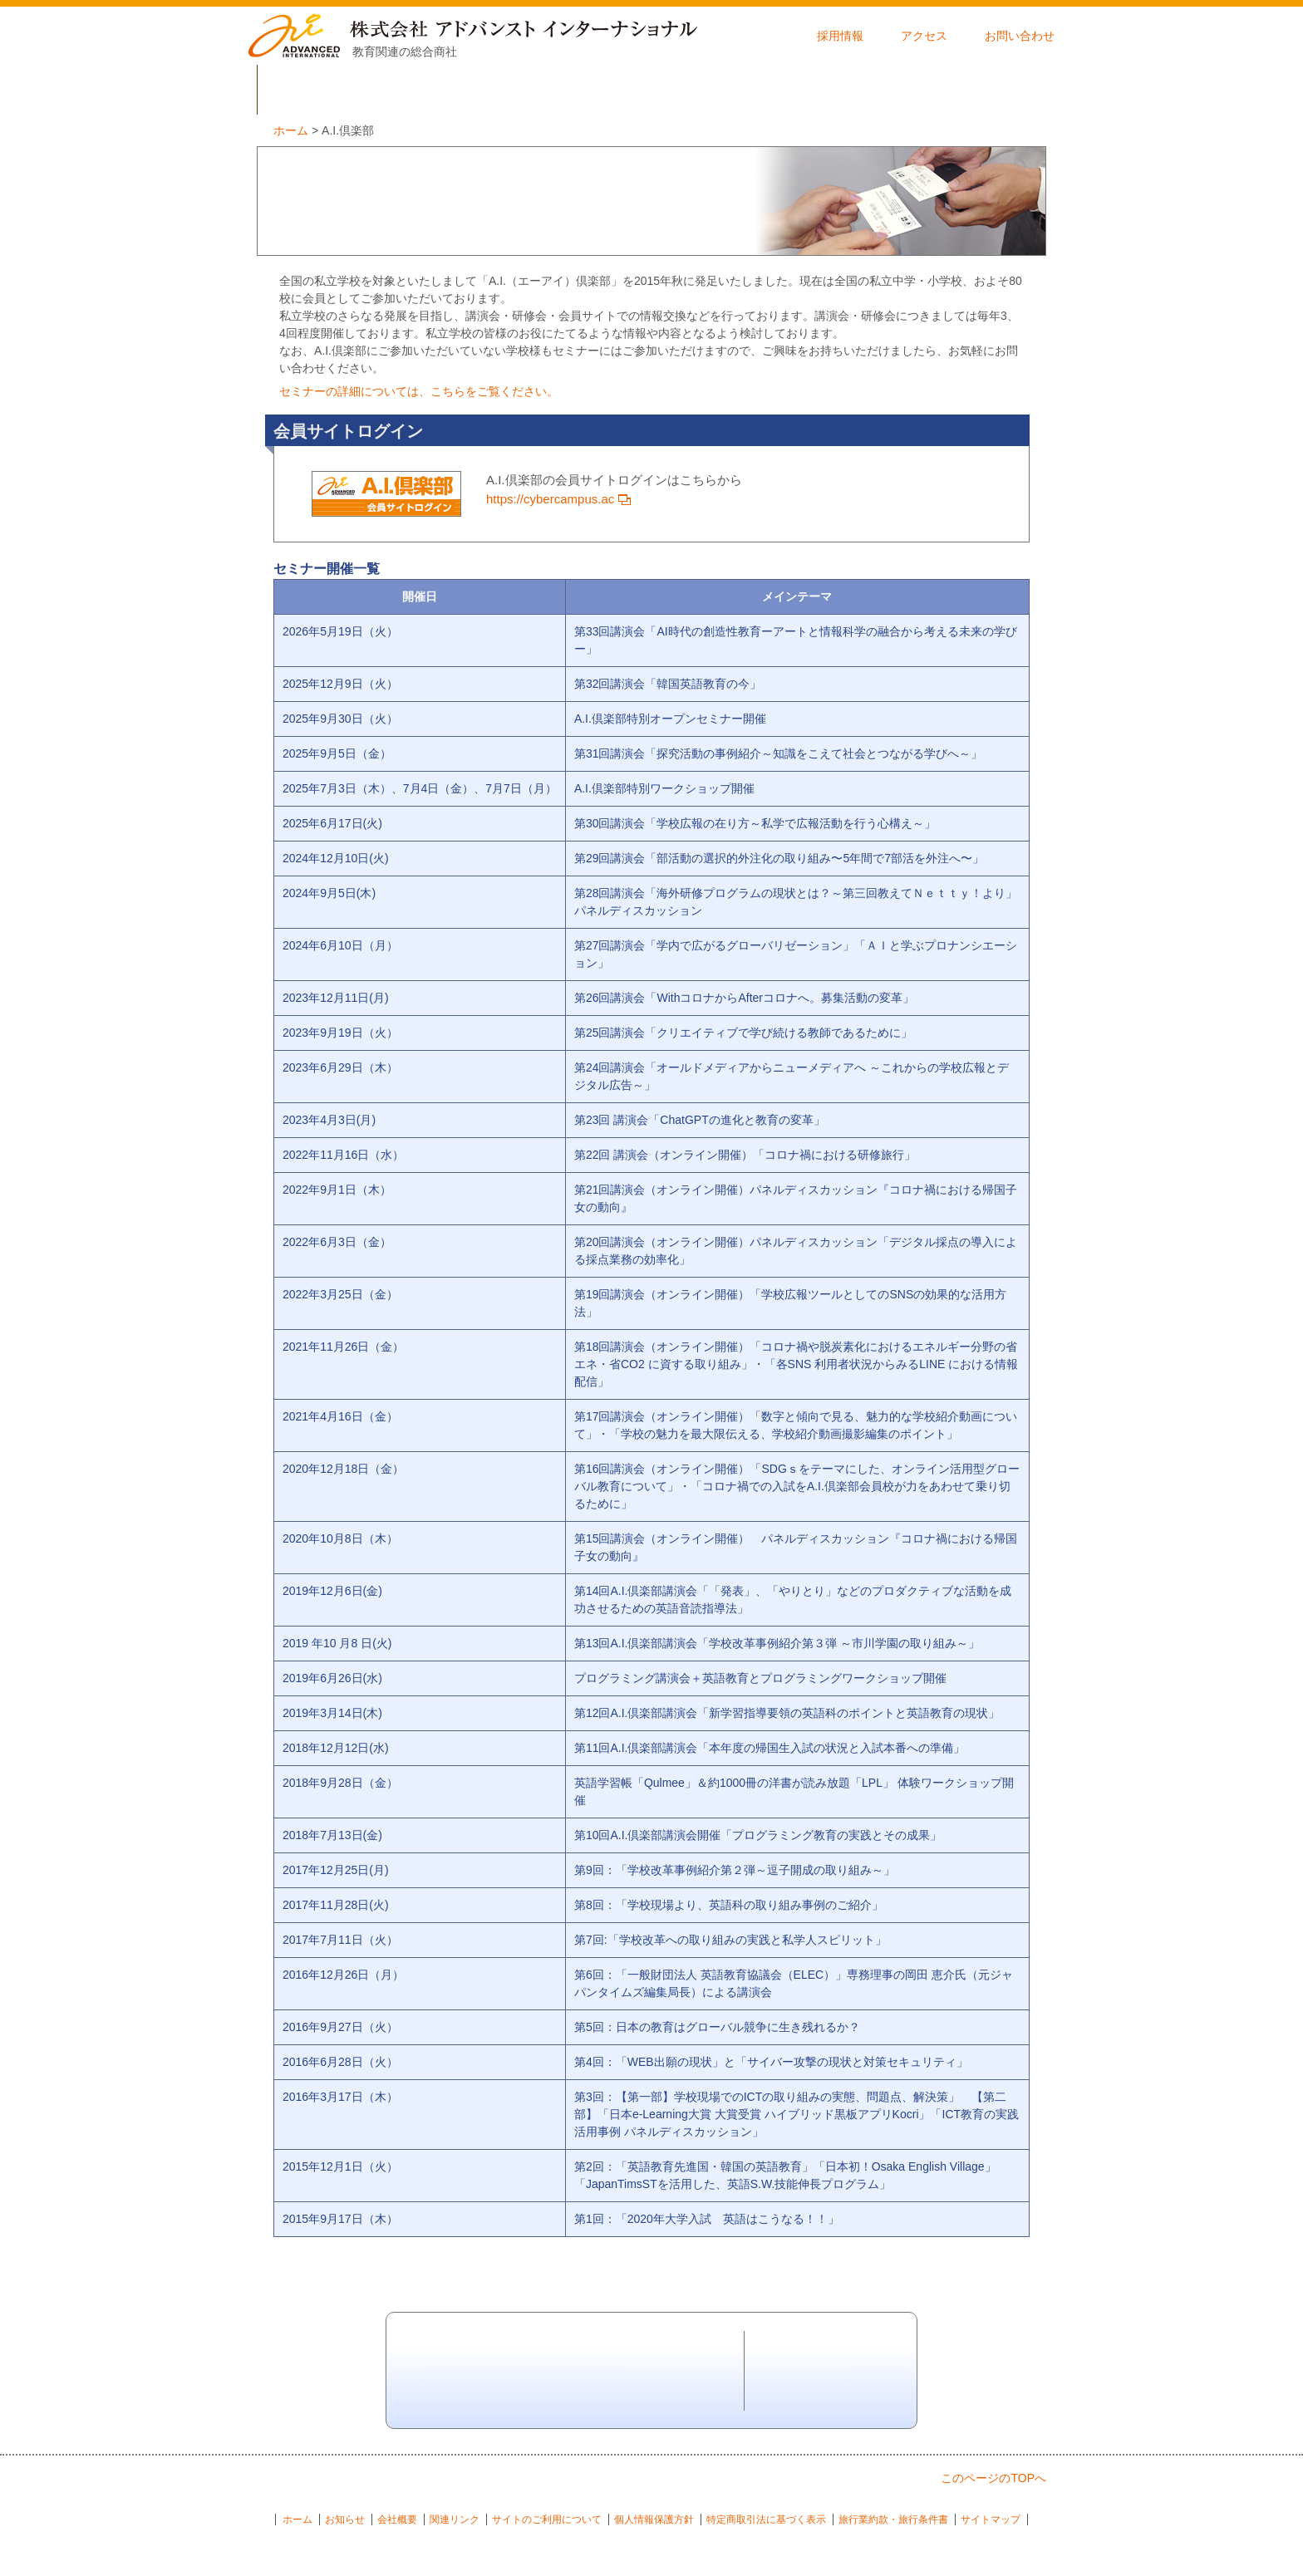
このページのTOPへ (993, 2478)
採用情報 (840, 35)
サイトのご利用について (547, 2519)
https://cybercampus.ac (558, 499)
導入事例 (717, 90)
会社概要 (323, 90)
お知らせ (345, 2519)
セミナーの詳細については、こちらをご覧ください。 (418, 391)
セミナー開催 (979, 90)
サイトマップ (990, 2519)
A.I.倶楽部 (848, 90)
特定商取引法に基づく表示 (766, 2519)
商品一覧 (586, 90)
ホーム (297, 2519)
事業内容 (454, 90)
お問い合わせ (1020, 35)
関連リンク (454, 2519)
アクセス (924, 35)
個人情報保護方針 (654, 2519)
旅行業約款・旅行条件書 (893, 2519)
